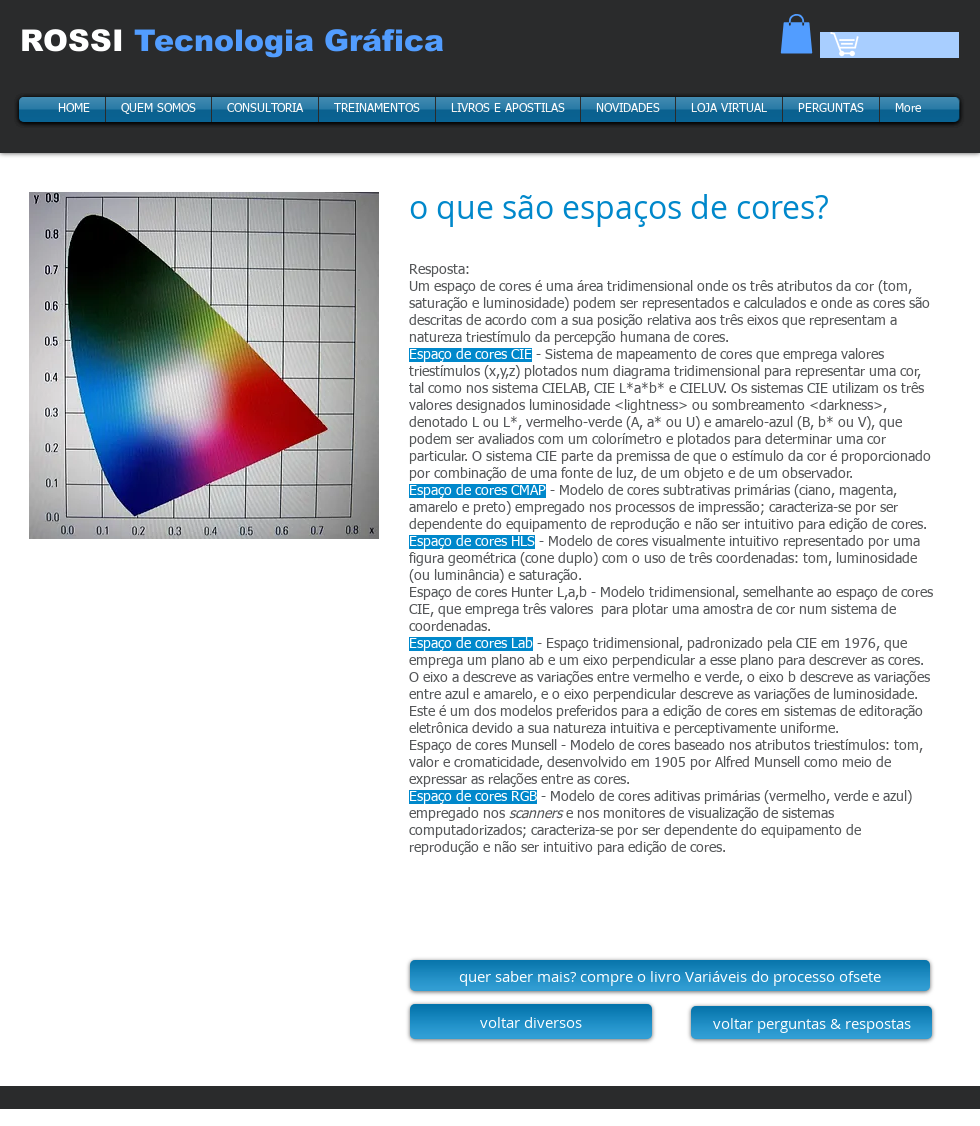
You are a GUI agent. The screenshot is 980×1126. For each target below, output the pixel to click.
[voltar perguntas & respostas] (811, 1022)
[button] (796, 33)
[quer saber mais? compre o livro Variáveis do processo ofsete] (670, 975)
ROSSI (77, 40)
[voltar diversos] (531, 1021)
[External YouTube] (204, 681)
